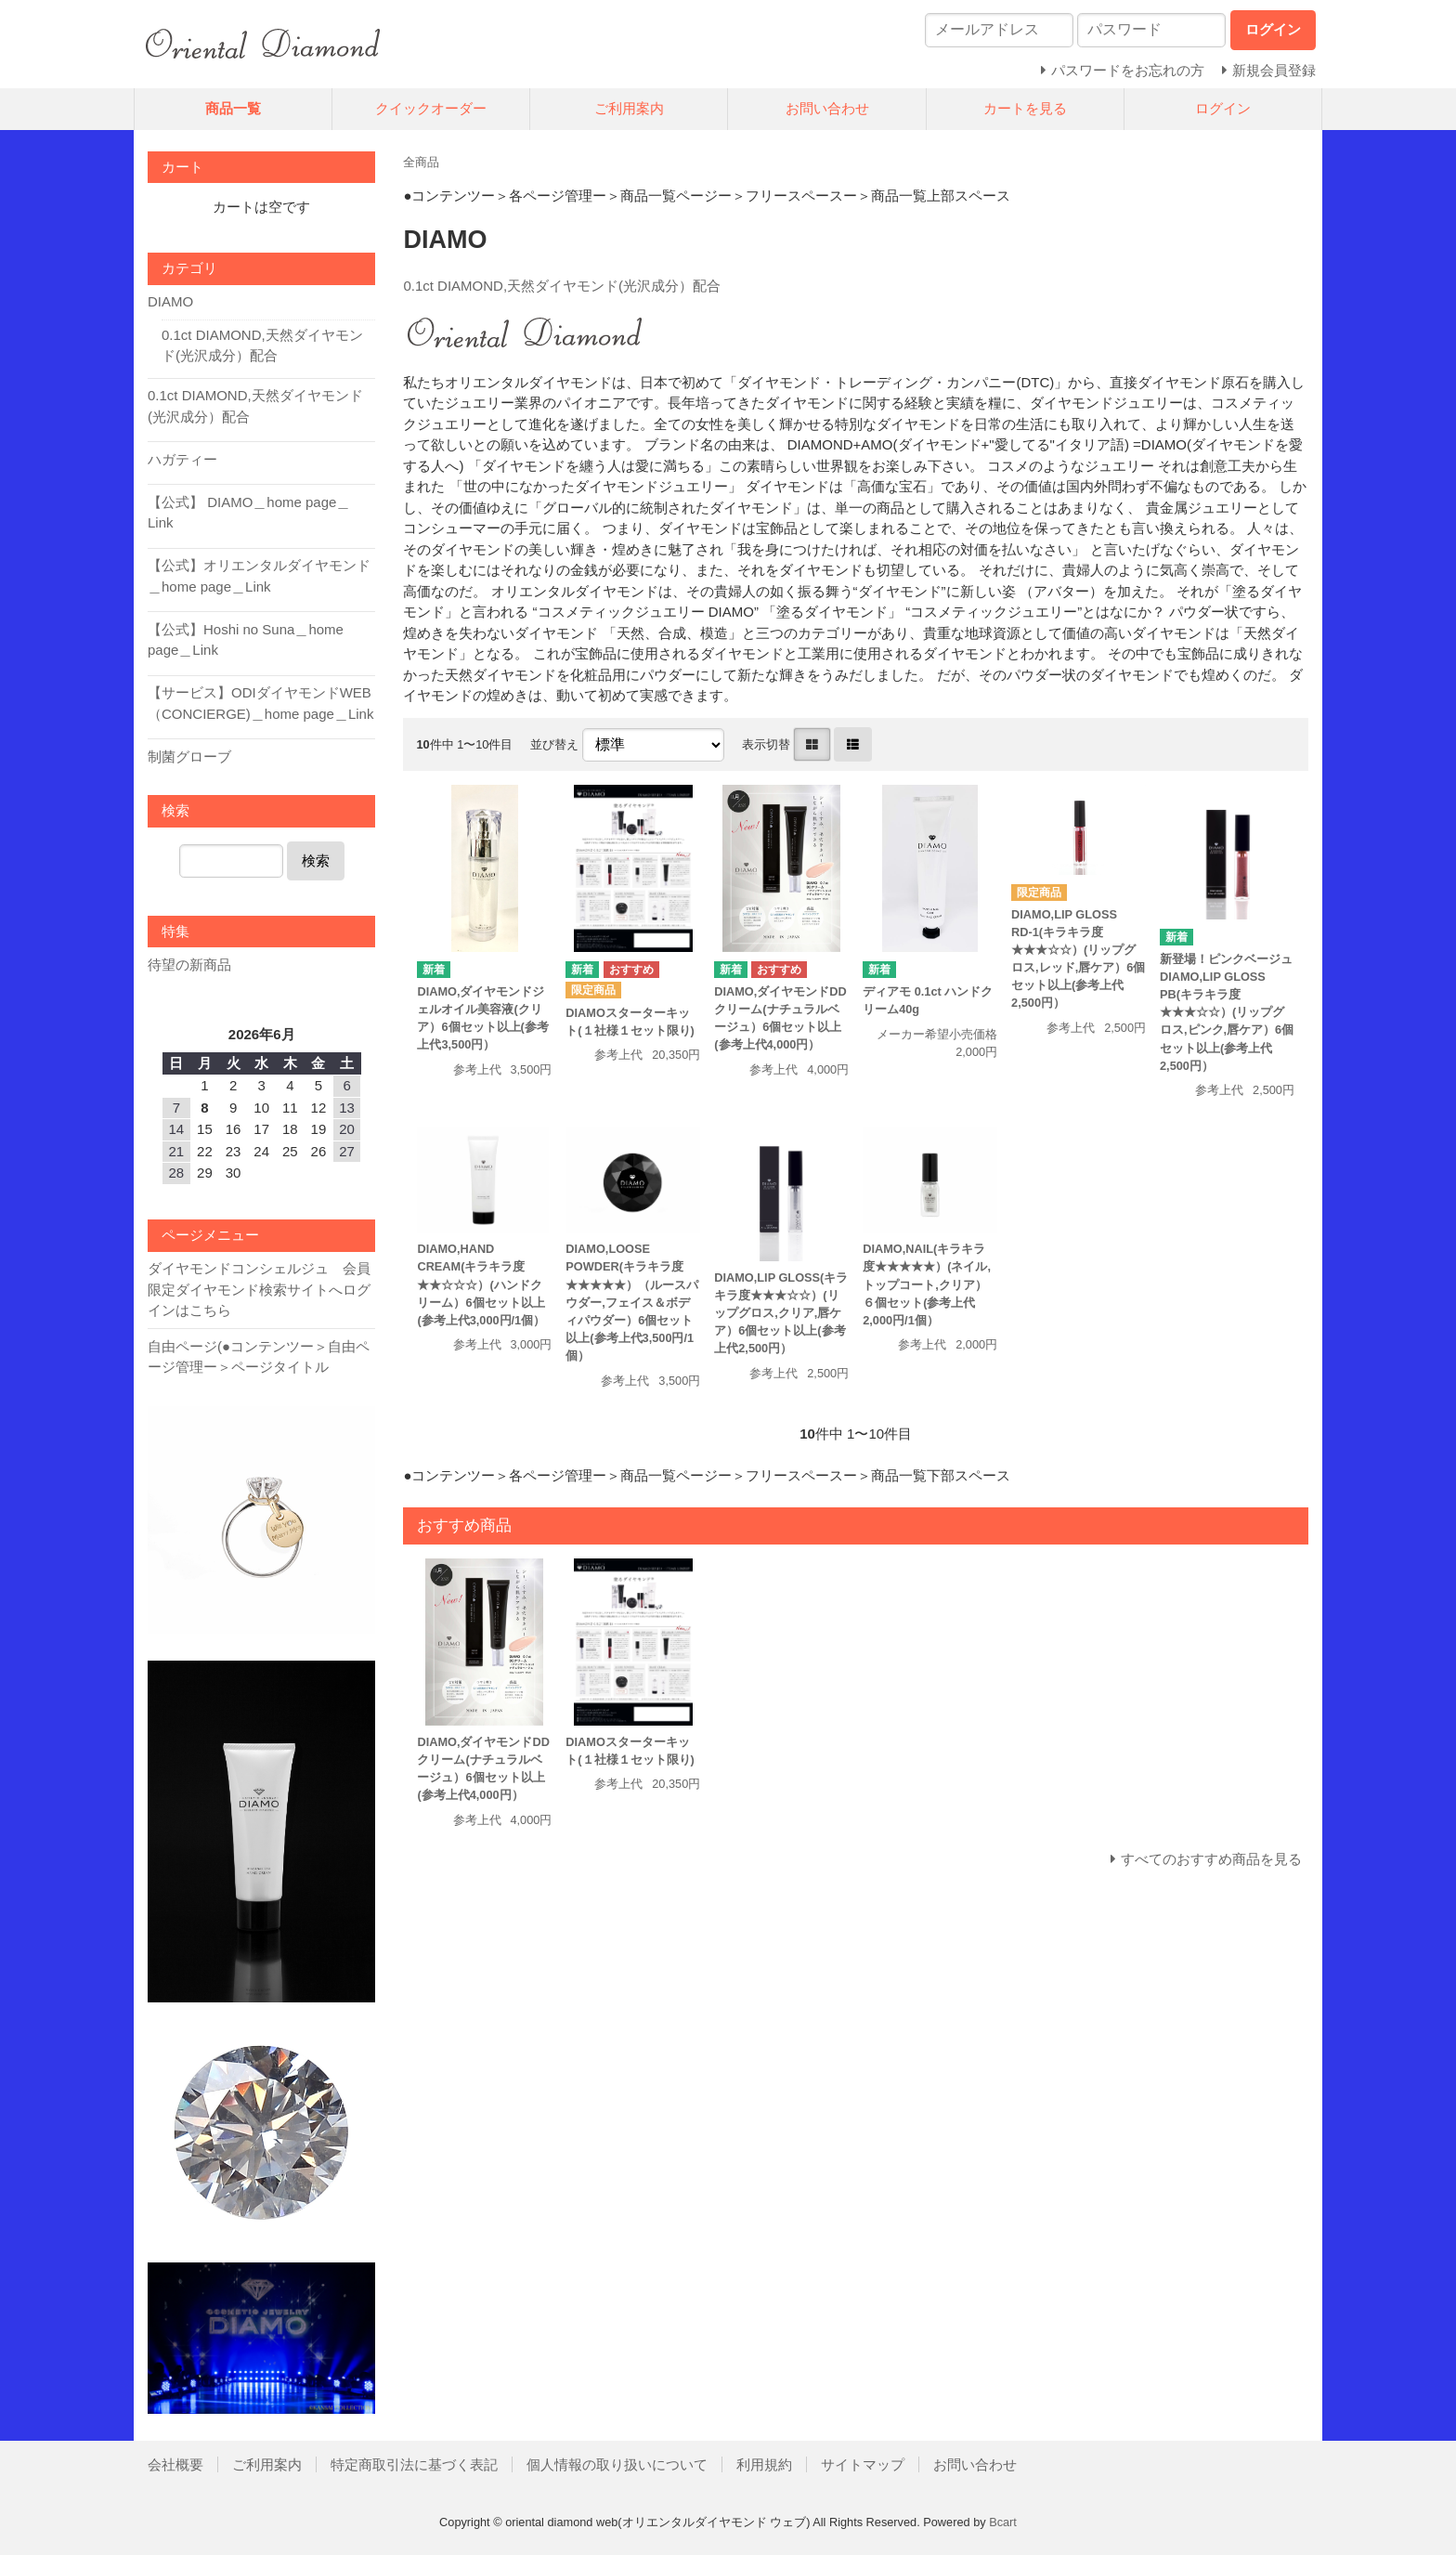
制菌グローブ (189, 756)
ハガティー (182, 459)
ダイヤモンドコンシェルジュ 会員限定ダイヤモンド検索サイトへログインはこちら (259, 1289)
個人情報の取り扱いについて (617, 2464)
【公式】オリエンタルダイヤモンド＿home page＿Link (259, 575)
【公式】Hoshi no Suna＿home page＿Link (246, 639)
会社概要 (175, 2464)
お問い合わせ (827, 108)
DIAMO (170, 301)
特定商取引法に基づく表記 (414, 2464)
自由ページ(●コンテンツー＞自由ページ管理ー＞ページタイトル (259, 1356)
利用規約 (764, 2464)
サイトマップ (862, 2464)
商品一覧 (233, 108)
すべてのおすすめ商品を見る (1211, 1859)
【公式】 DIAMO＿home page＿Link (249, 512)
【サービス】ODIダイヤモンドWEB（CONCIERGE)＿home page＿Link (261, 703)
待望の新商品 (189, 964)
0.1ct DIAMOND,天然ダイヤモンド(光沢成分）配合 (562, 285)
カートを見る (1025, 108)
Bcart (1003, 2522)
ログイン (1223, 108)
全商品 (421, 162)
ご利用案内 (629, 108)
